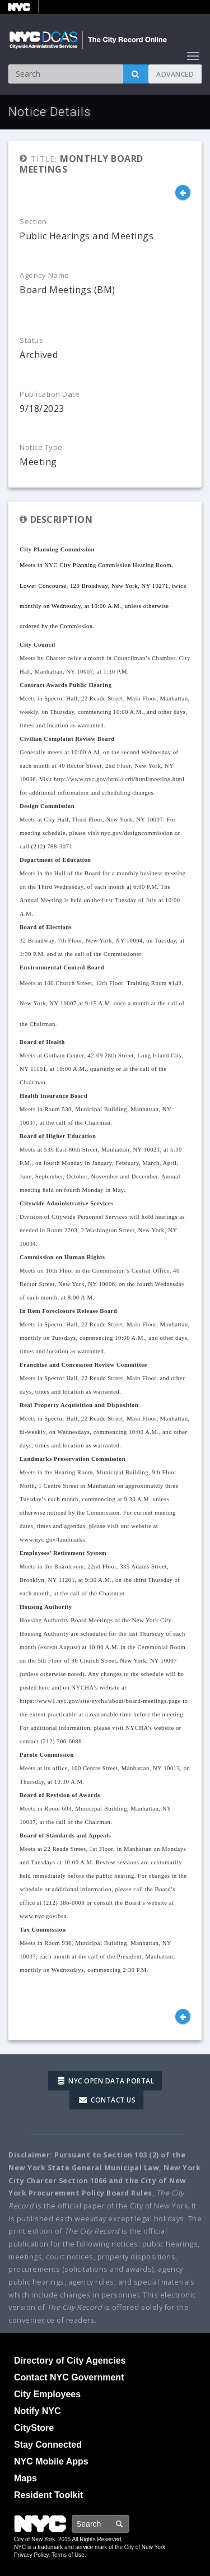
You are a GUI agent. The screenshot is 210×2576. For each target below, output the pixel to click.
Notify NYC (37, 2411)
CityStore (34, 2428)
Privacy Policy (31, 2555)
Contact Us (107, 2100)
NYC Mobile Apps (51, 2461)
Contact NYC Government (69, 2377)
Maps (25, 2478)
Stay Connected (48, 2444)
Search (128, 2523)
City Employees (47, 2394)
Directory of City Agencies (69, 2360)
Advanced (175, 74)
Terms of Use (68, 2555)
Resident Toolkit (48, 2495)
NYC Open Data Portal (106, 2081)
